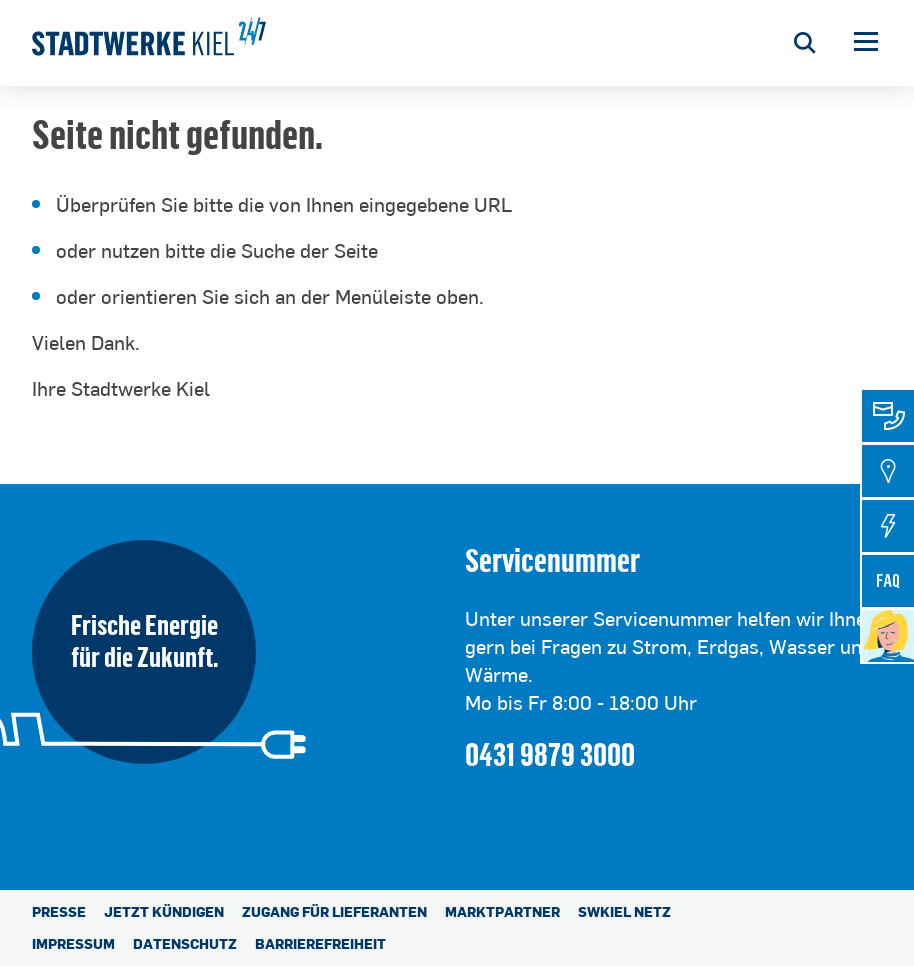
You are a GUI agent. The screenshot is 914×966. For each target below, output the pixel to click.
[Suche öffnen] (804, 43)
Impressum (73, 943)
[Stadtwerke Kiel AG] (149, 43)
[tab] (888, 416)
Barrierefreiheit (320, 943)
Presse (59, 911)
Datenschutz (185, 943)
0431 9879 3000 (550, 753)
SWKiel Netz (624, 911)
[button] (866, 43)
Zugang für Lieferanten (334, 911)
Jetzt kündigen (164, 911)
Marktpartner (502, 911)
